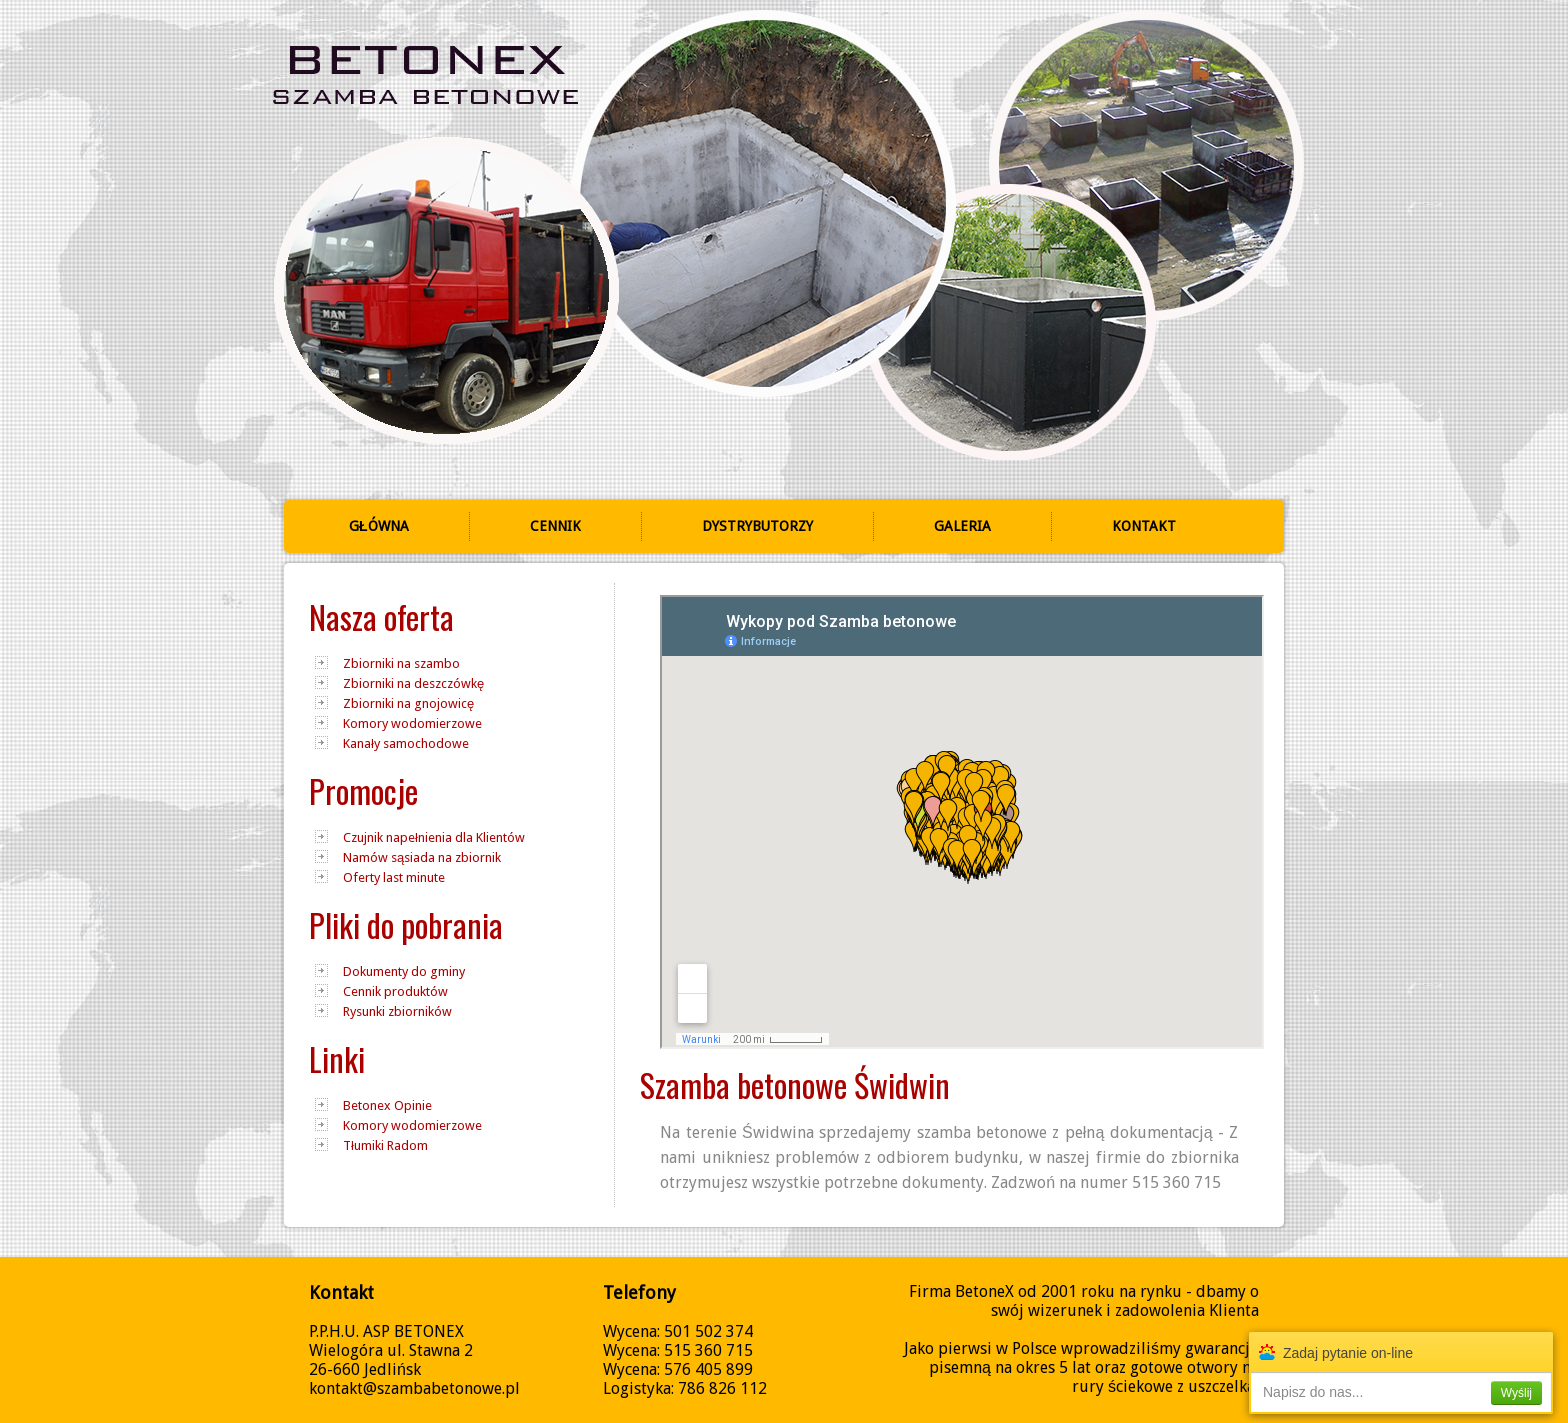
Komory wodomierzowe (412, 723)
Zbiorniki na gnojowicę (408, 703)
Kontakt (1144, 526)
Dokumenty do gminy (404, 971)
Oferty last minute (394, 877)
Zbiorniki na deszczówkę (413, 683)
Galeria (962, 526)
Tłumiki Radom (385, 1145)
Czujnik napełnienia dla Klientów (434, 837)
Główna (379, 526)
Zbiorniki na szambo (401, 663)
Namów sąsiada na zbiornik (422, 857)
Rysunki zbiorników (397, 1011)
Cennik (555, 526)
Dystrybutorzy (757, 526)
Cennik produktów (395, 991)
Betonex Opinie (387, 1105)
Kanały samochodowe (406, 743)
